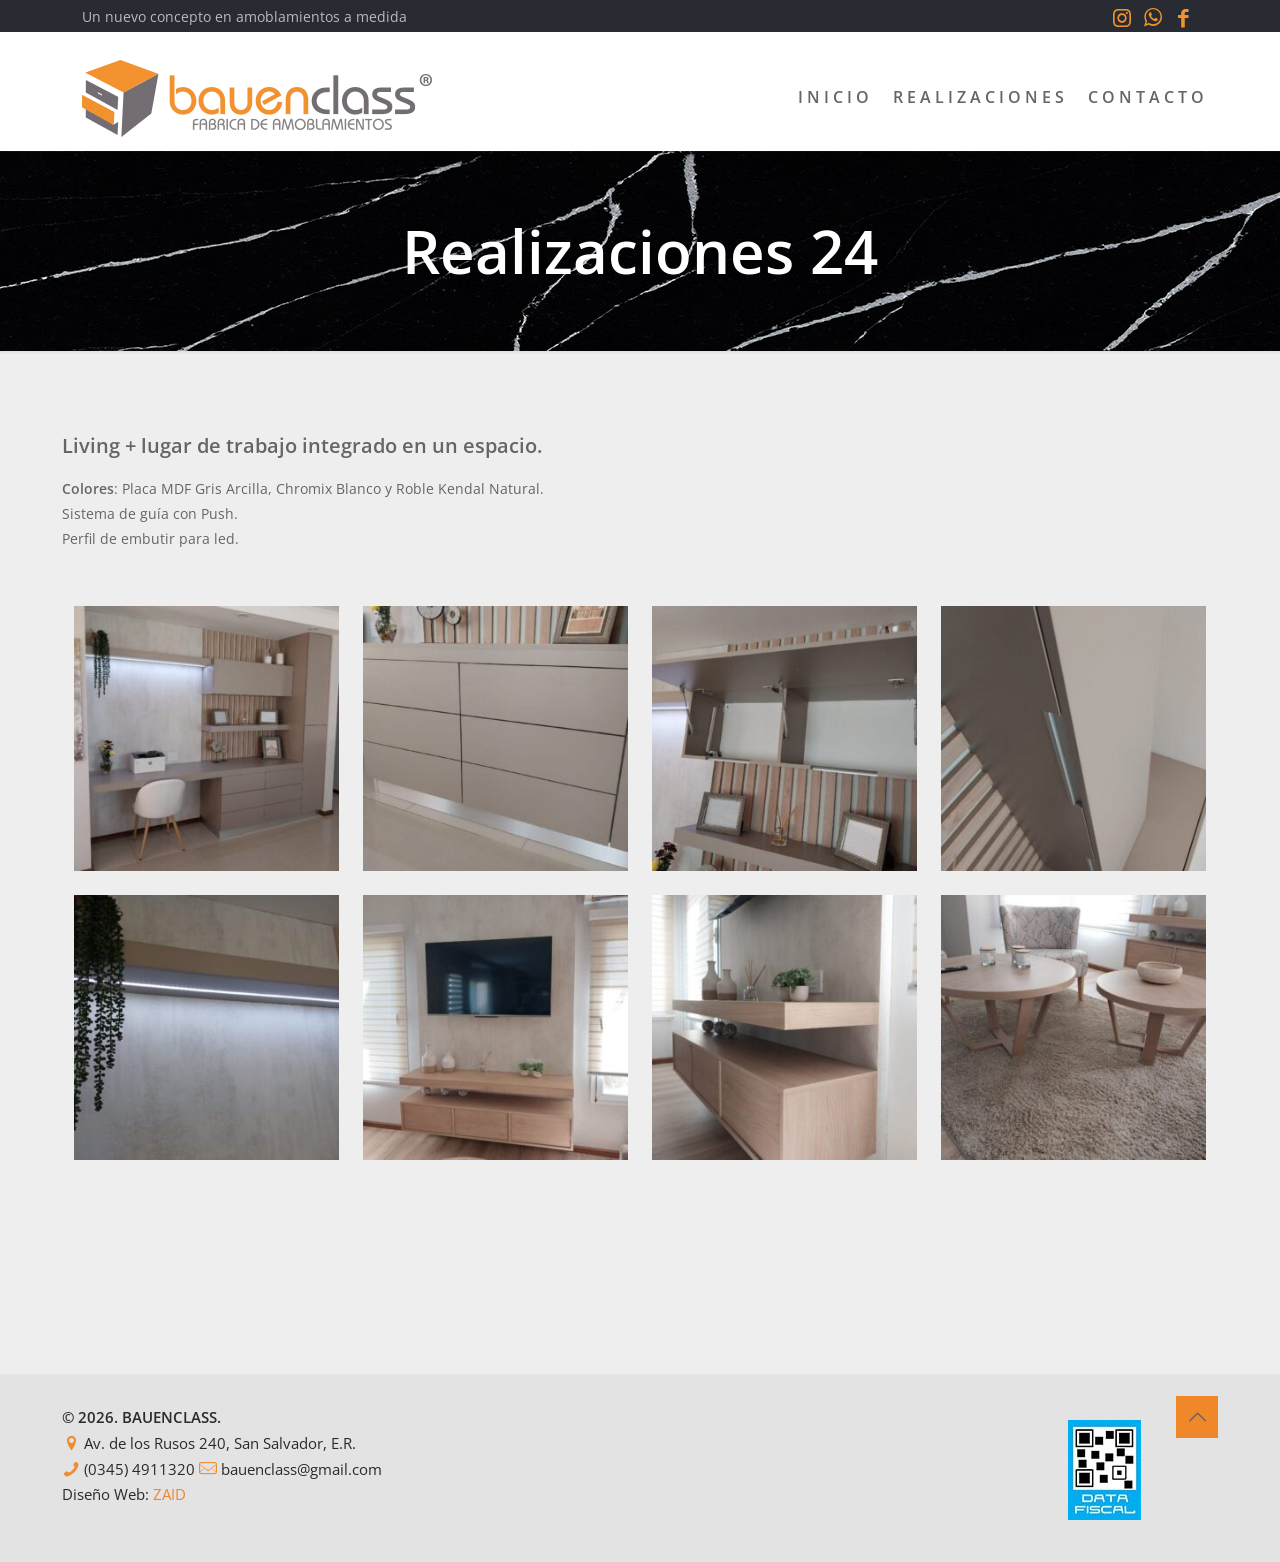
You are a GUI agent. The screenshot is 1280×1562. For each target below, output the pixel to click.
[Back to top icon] (1197, 1417)
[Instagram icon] (1121, 17)
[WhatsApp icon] (1152, 17)
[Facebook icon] (1183, 17)
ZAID (169, 1494)
